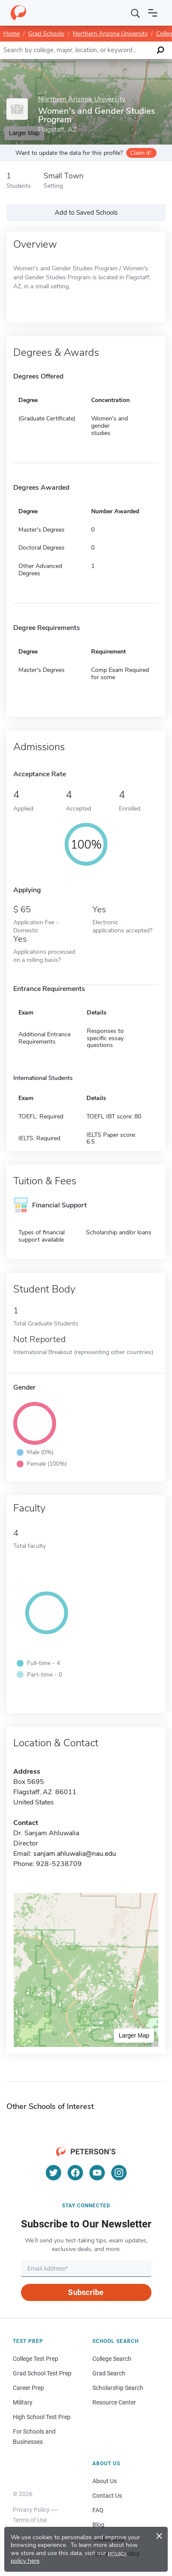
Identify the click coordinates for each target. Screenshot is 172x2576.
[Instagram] (119, 2172)
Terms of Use (30, 2520)
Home (11, 34)
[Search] (135, 13)
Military (23, 2402)
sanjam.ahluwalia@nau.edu (74, 1853)
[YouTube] (97, 2172)
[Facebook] (75, 2172)
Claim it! (140, 153)
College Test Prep (35, 2358)
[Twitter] (53, 2172)
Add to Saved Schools (86, 212)
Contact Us (107, 2495)
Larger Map (134, 2035)
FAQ (98, 2510)
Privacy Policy (31, 2509)
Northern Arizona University (110, 34)
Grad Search (108, 2373)
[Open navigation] (152, 13)
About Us (104, 2481)
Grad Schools (46, 34)
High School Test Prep (42, 2416)
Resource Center (114, 2402)
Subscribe (86, 2292)
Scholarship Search (117, 2387)
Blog (98, 2524)
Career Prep (28, 2387)
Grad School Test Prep (42, 2373)
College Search (111, 2358)
